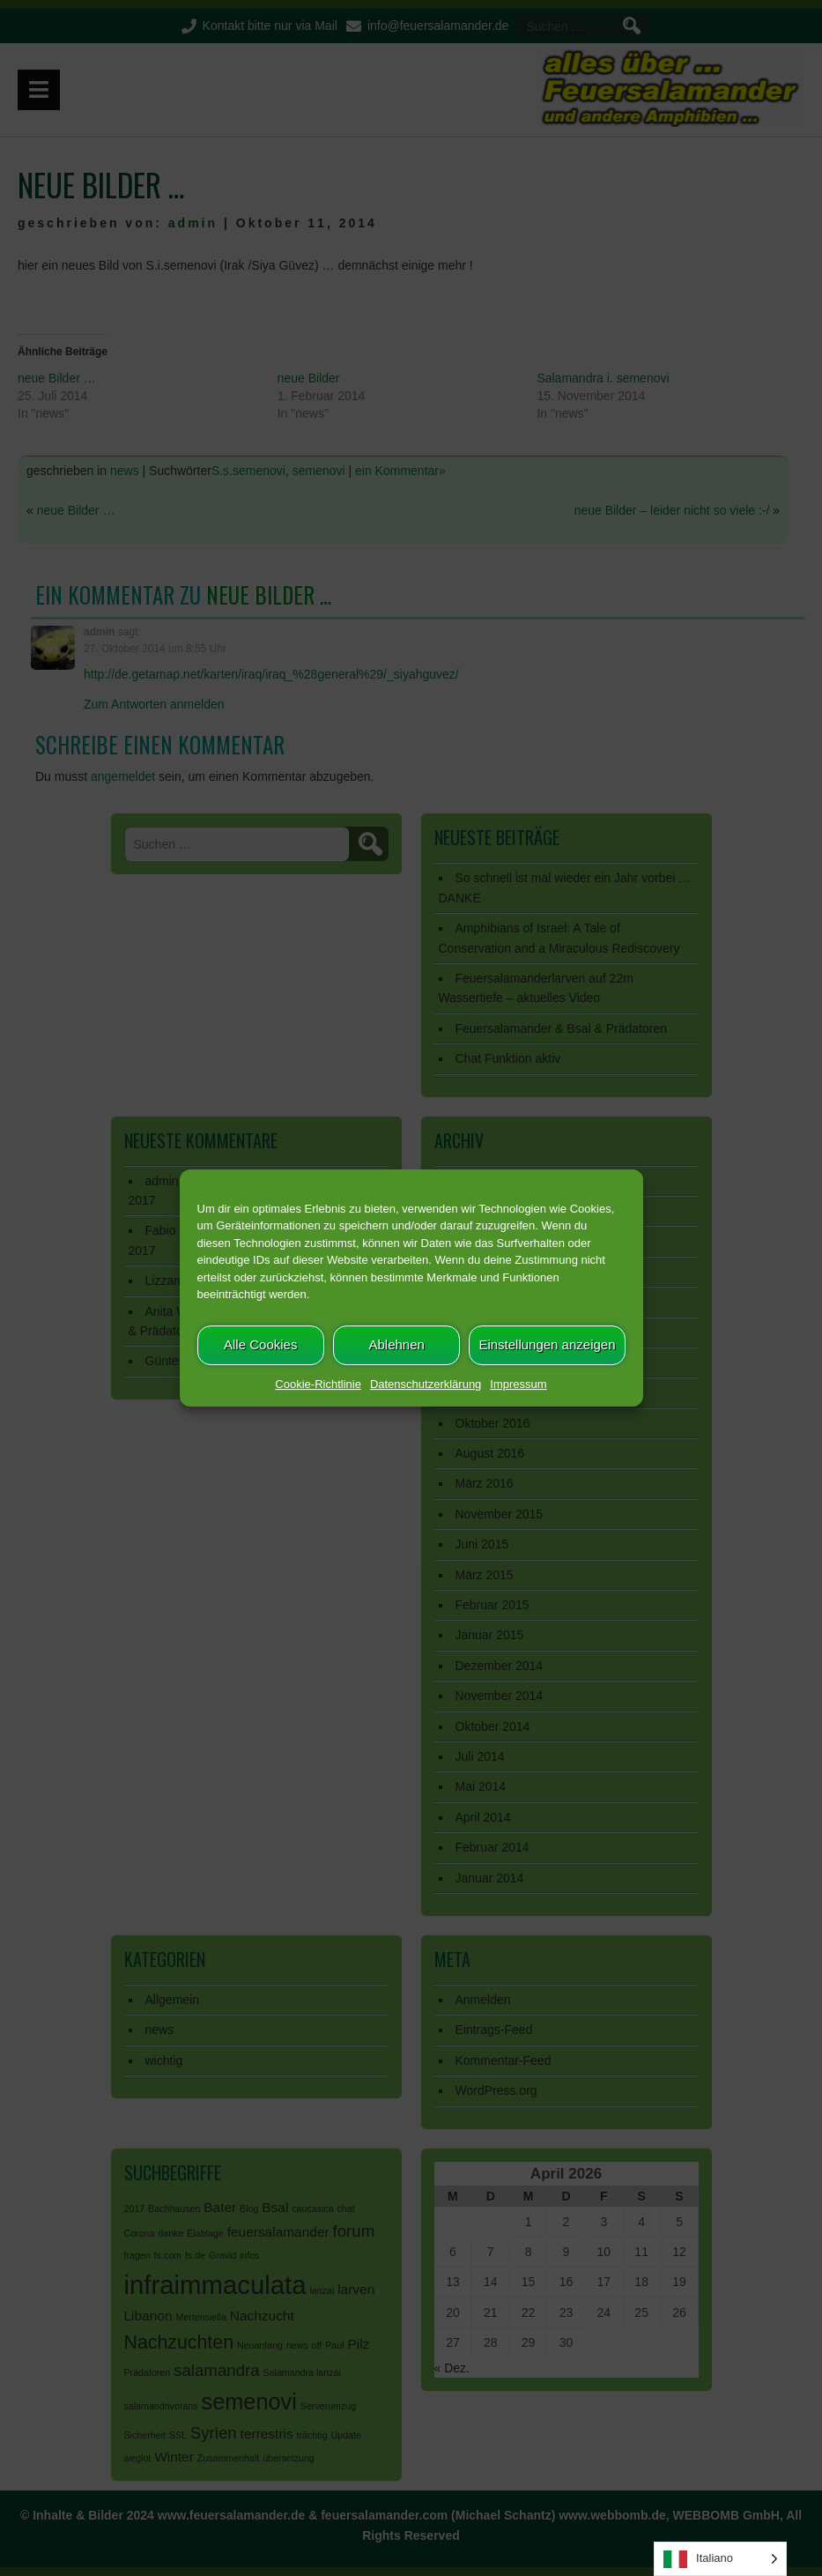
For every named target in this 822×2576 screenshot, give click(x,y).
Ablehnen (396, 1344)
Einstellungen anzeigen (546, 1344)
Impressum (518, 1384)
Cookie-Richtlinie (318, 1384)
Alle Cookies (260, 1344)
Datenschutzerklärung (425, 1384)
